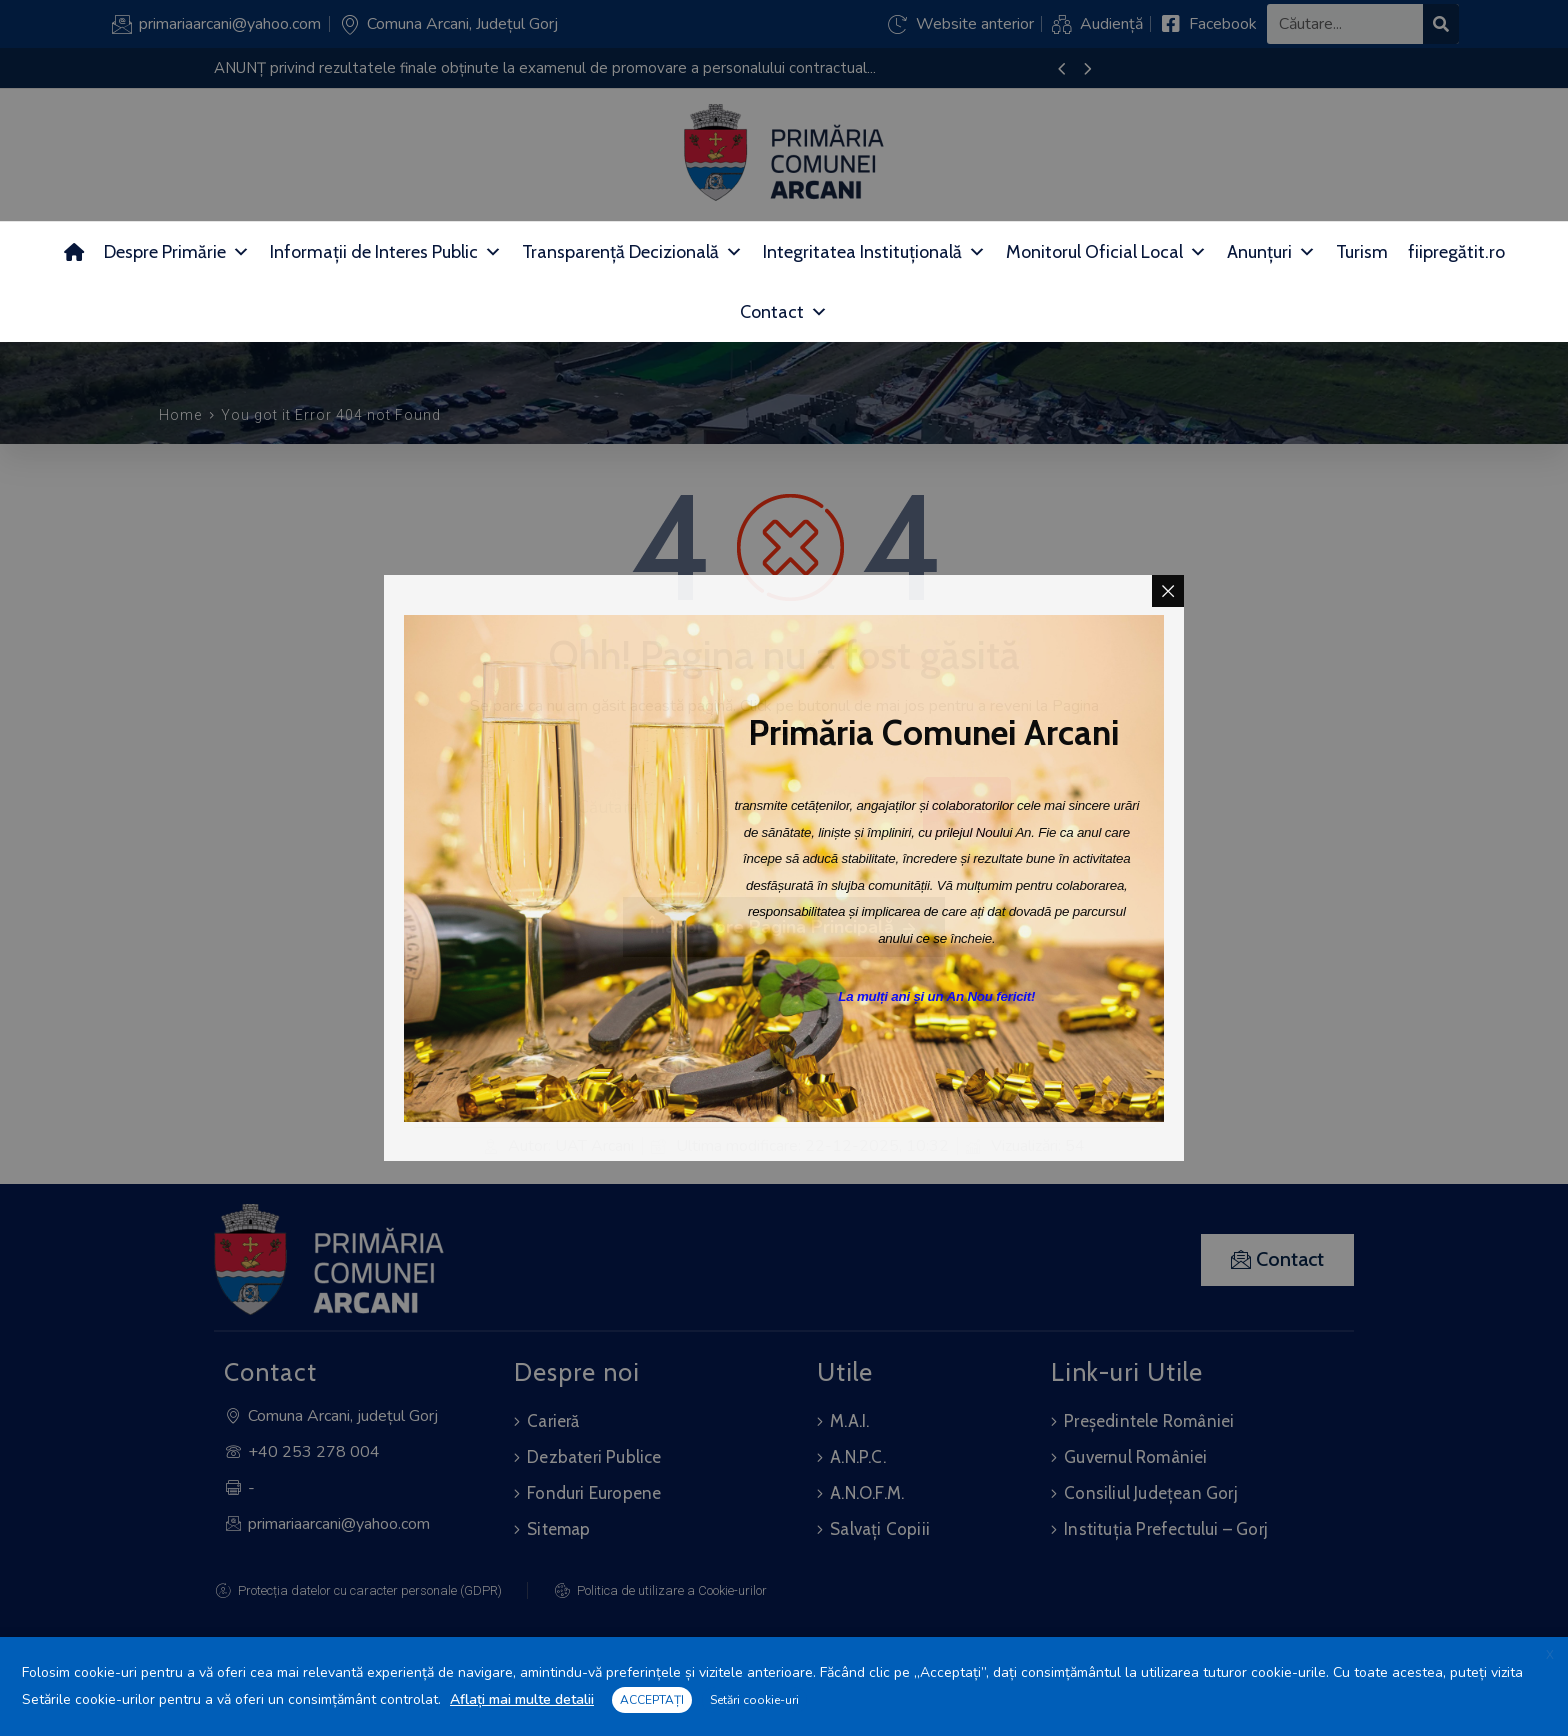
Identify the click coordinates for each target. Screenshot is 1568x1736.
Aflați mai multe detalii (522, 1699)
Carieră (553, 1421)
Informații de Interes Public (386, 252)
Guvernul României (1135, 1457)
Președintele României (1149, 1421)
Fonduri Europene (594, 1493)
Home (180, 415)
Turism (1362, 252)
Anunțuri (1271, 252)
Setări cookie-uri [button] (754, 1700)
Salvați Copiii (880, 1529)
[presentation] (1061, 70)
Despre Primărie (177, 252)
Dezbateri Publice (594, 1457)
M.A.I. (849, 1421)
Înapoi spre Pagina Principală (784, 928)
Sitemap (558, 1529)
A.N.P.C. (858, 1457)
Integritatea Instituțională (874, 252)
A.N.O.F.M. (867, 1493)
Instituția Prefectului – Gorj (1166, 1529)
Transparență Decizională (632, 252)
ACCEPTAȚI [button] (652, 1700)
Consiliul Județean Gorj (1151, 1493)
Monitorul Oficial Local (1106, 252)
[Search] (1441, 24)
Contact (784, 312)
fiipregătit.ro (1456, 252)
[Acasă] (74, 252)
